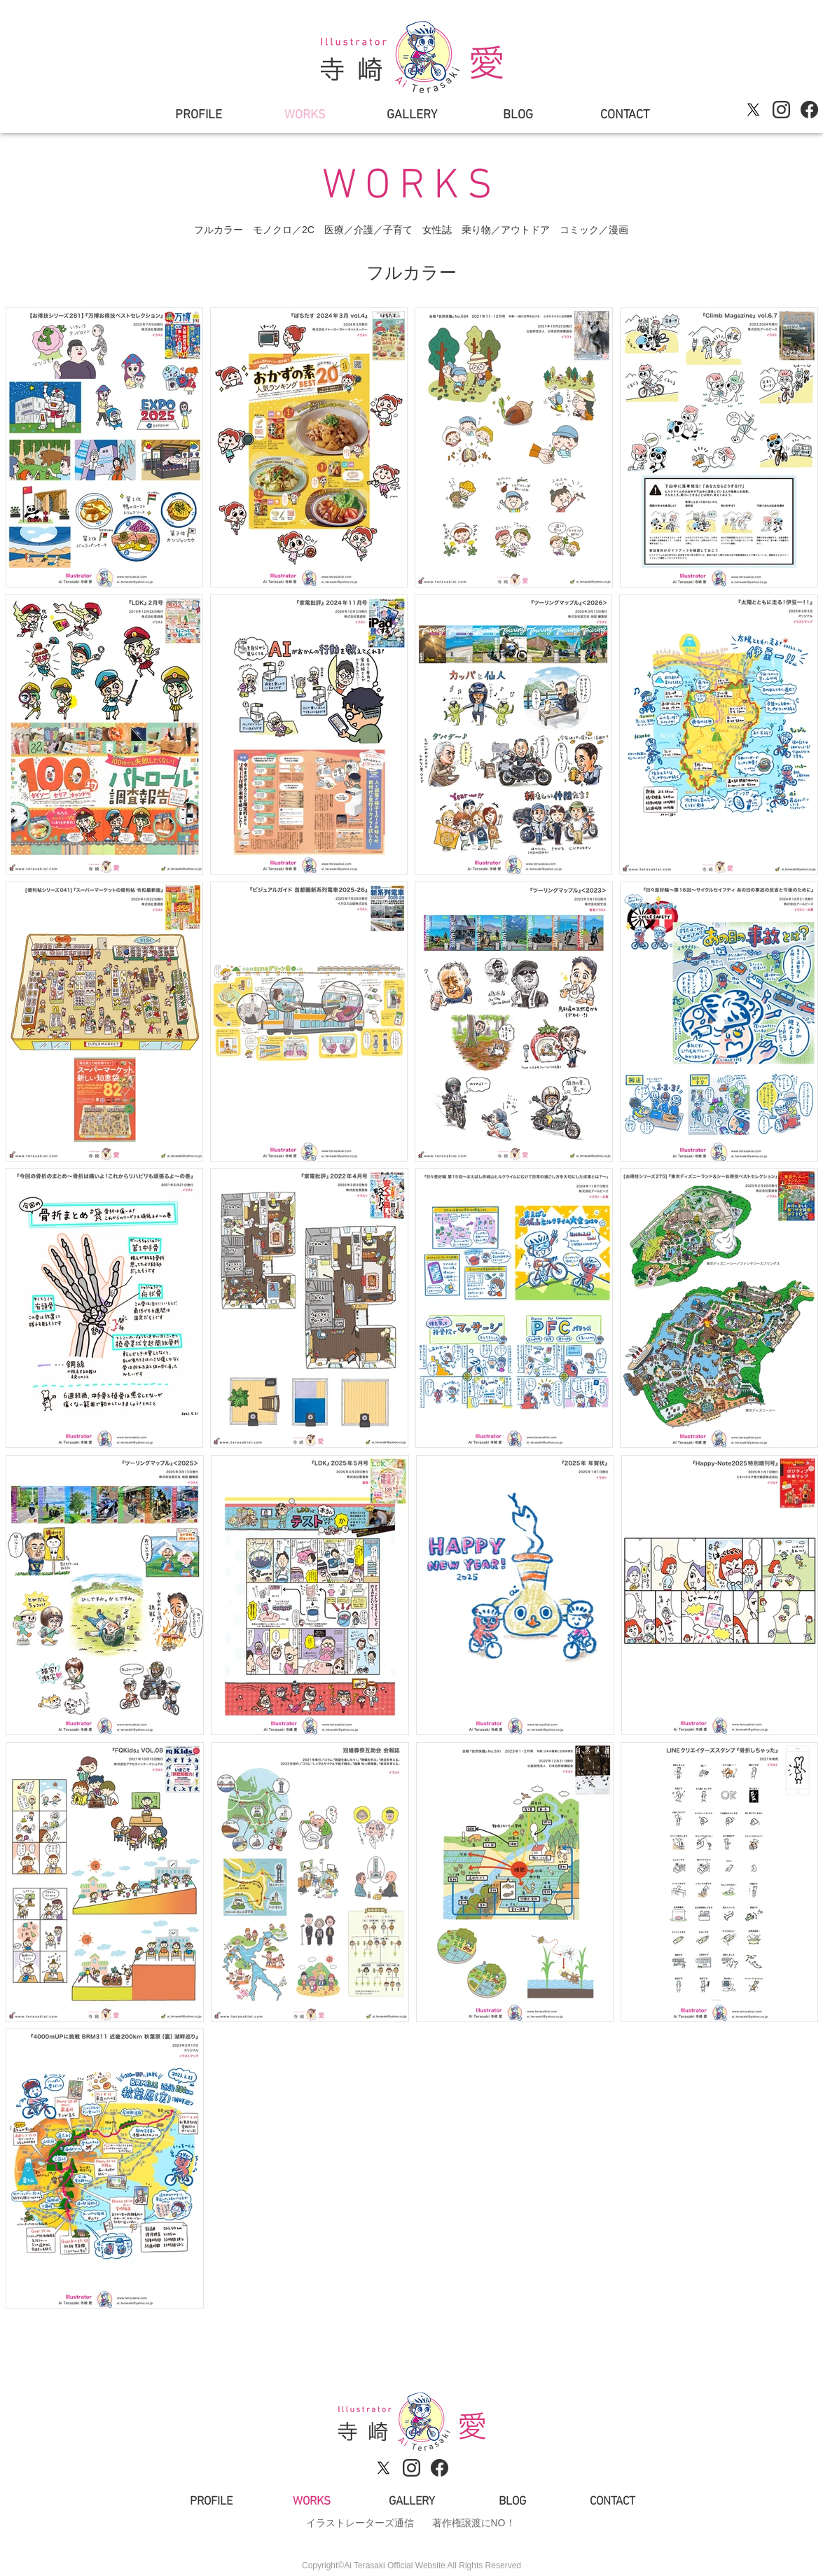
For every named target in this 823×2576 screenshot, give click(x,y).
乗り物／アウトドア (506, 229)
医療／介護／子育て (368, 229)
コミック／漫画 (594, 229)
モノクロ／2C (283, 229)
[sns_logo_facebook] (809, 109)
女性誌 (437, 229)
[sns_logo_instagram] (781, 109)
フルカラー (218, 229)
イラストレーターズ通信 (360, 2522)
